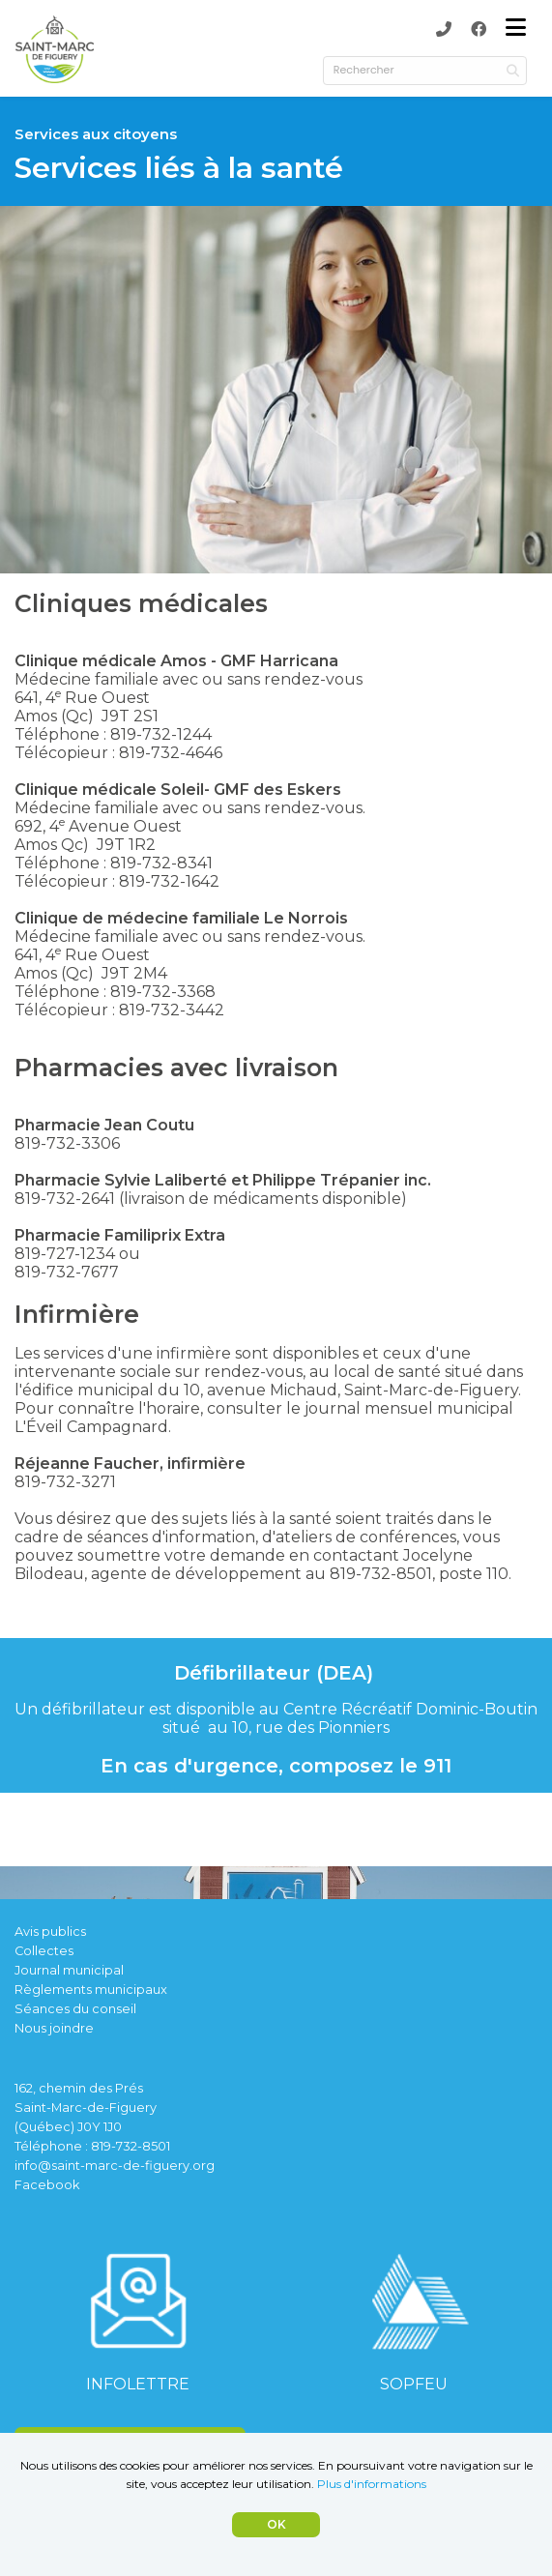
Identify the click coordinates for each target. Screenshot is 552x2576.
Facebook (47, 2185)
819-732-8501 (130, 2146)
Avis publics (50, 1931)
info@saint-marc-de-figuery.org (115, 2165)
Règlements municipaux (91, 1989)
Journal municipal (69, 1970)
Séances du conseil (75, 2009)
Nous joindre (54, 2028)
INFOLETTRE (137, 2384)
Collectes (44, 1951)
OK (276, 2524)
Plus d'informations (371, 2483)
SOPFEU (414, 2384)
